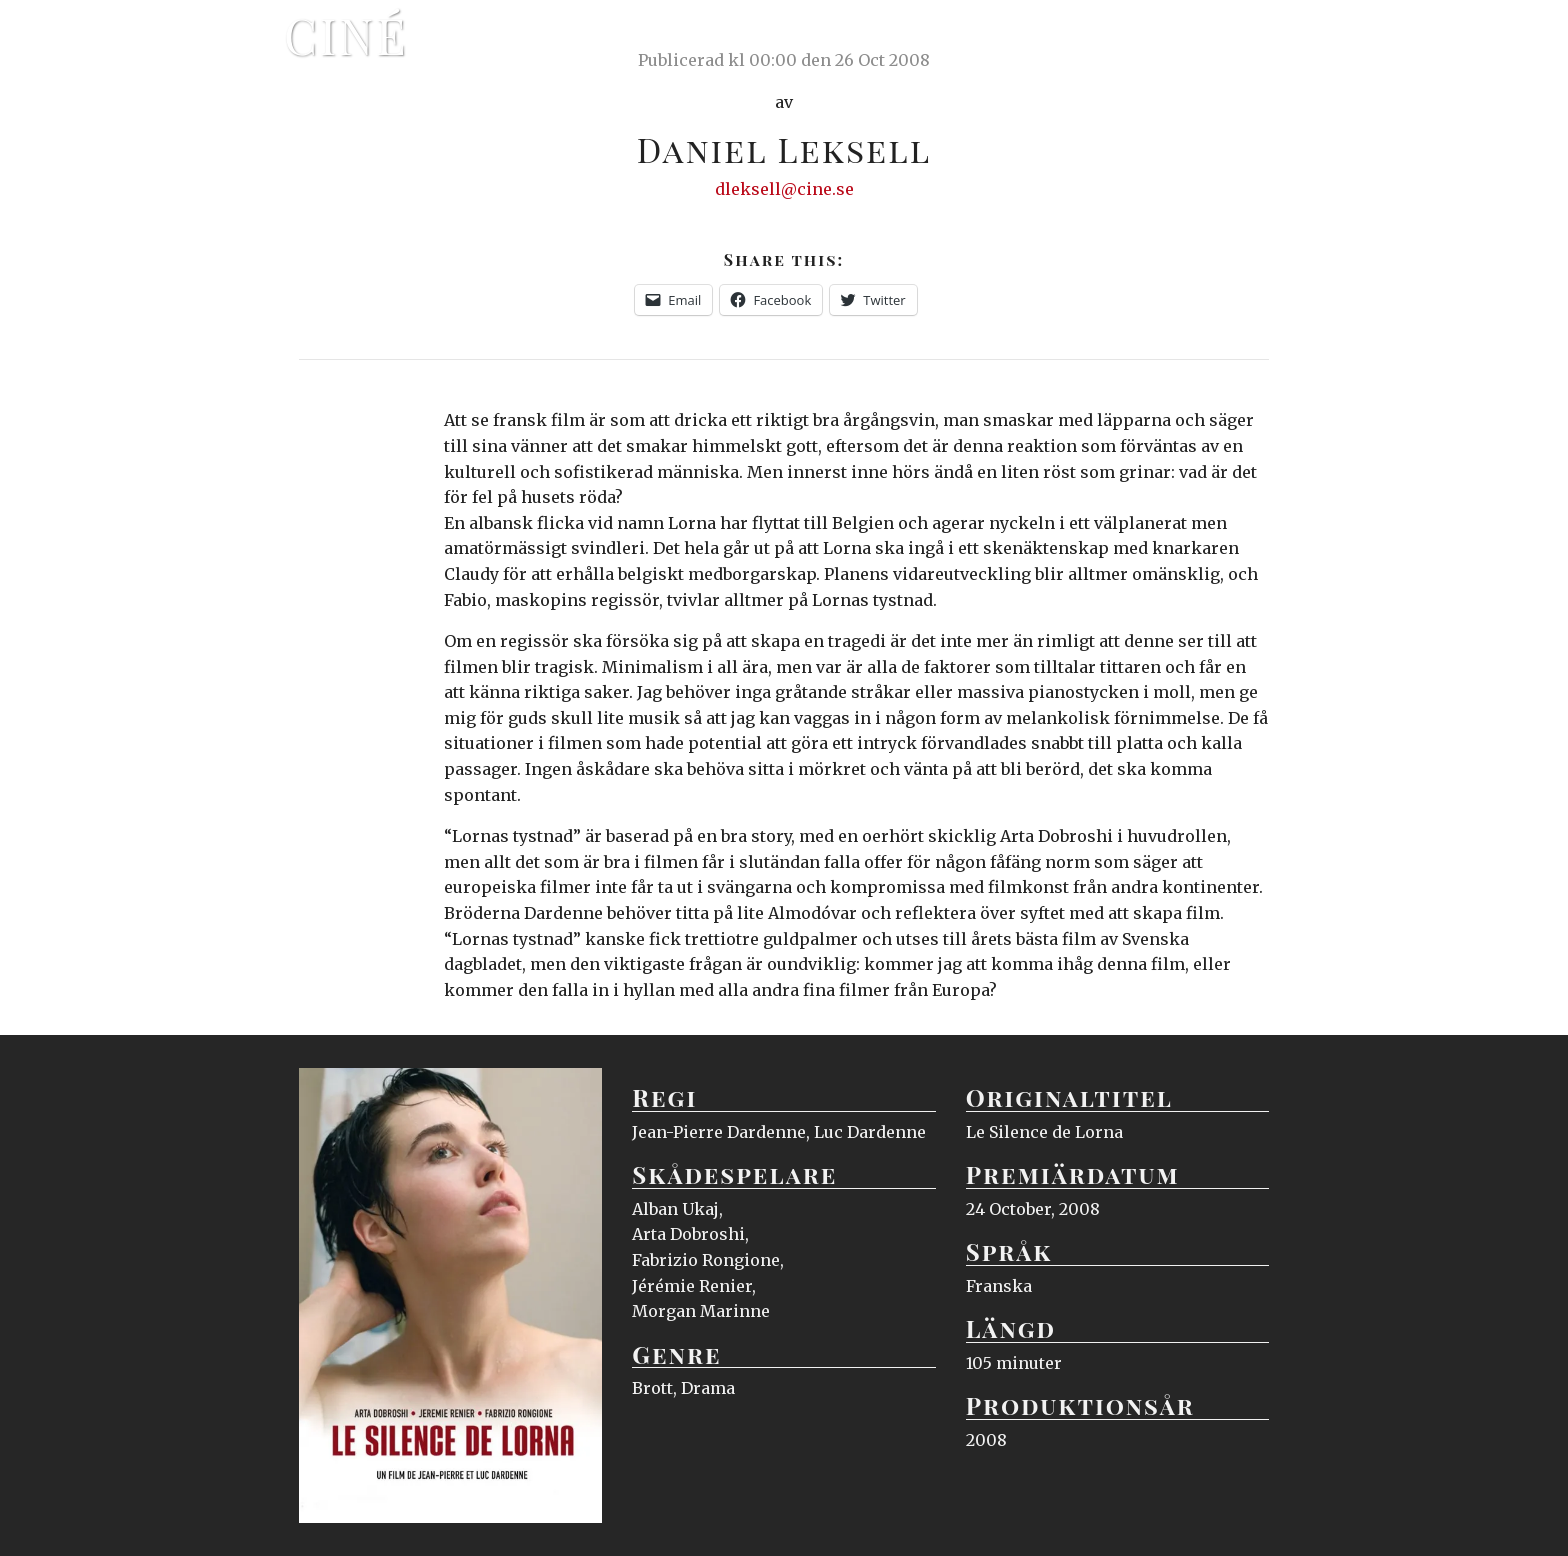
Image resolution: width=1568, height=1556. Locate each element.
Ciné (346, 35)
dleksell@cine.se (784, 189)
